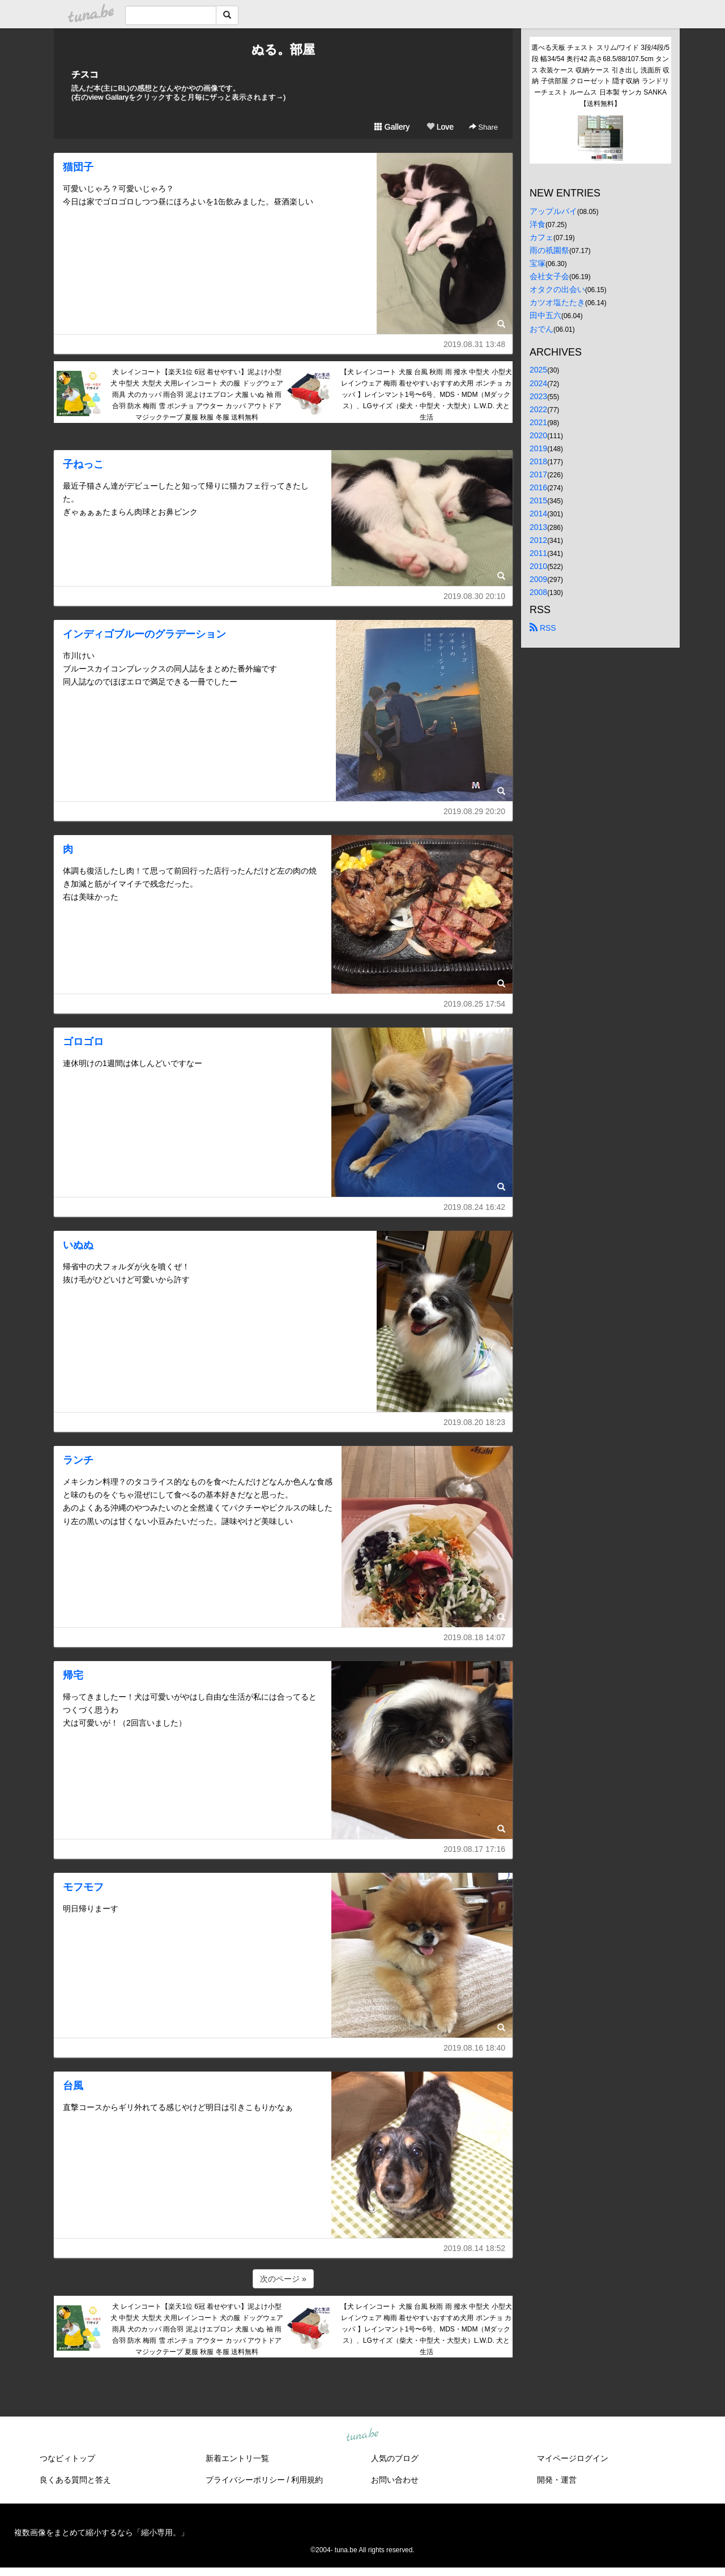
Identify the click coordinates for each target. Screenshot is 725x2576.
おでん (541, 328)
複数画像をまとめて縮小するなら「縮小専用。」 (101, 2532)
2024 (538, 383)
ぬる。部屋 (283, 49)
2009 (538, 579)
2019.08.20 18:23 (474, 1422)
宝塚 (537, 263)
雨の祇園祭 (549, 250)
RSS (543, 627)
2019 (538, 448)
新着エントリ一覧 (237, 2458)
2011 (538, 553)
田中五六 (545, 315)
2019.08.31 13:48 (474, 344)
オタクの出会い (557, 289)
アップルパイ (553, 211)
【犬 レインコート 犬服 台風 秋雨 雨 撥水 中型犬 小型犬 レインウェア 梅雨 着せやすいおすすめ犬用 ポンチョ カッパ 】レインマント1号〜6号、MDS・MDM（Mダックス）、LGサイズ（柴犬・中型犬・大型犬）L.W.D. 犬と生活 (426, 394)
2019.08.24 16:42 (474, 1207)
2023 (538, 396)
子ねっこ (83, 464)
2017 (538, 474)
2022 (538, 409)
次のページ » (283, 2278)
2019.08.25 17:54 (474, 1003)
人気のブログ (395, 2458)
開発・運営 (557, 2479)
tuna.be (361, 2435)
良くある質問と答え (75, 2479)
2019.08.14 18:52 (474, 2248)
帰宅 (73, 1675)
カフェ (541, 237)
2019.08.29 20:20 (474, 811)
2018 (538, 461)
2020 (538, 435)
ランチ (78, 1460)
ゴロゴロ (83, 1041)
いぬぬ (78, 1245)
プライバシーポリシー (245, 2479)
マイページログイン (572, 2458)
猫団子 (78, 167)
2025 (538, 369)
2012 (538, 540)
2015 (538, 500)
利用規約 (307, 2479)
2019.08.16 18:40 (474, 2047)
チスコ (85, 74)
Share (483, 127)
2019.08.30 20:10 (474, 596)
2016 (538, 487)
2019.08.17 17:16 (474, 1849)
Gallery (392, 126)
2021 (538, 422)
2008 (538, 592)
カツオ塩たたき (557, 302)
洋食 (537, 224)
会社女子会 (549, 276)
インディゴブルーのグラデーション (144, 634)
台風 (73, 2085)
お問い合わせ (395, 2479)
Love (440, 126)
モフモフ (83, 1887)
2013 (538, 527)
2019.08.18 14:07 (474, 1637)
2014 (538, 513)
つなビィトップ (67, 2458)
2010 (538, 566)
